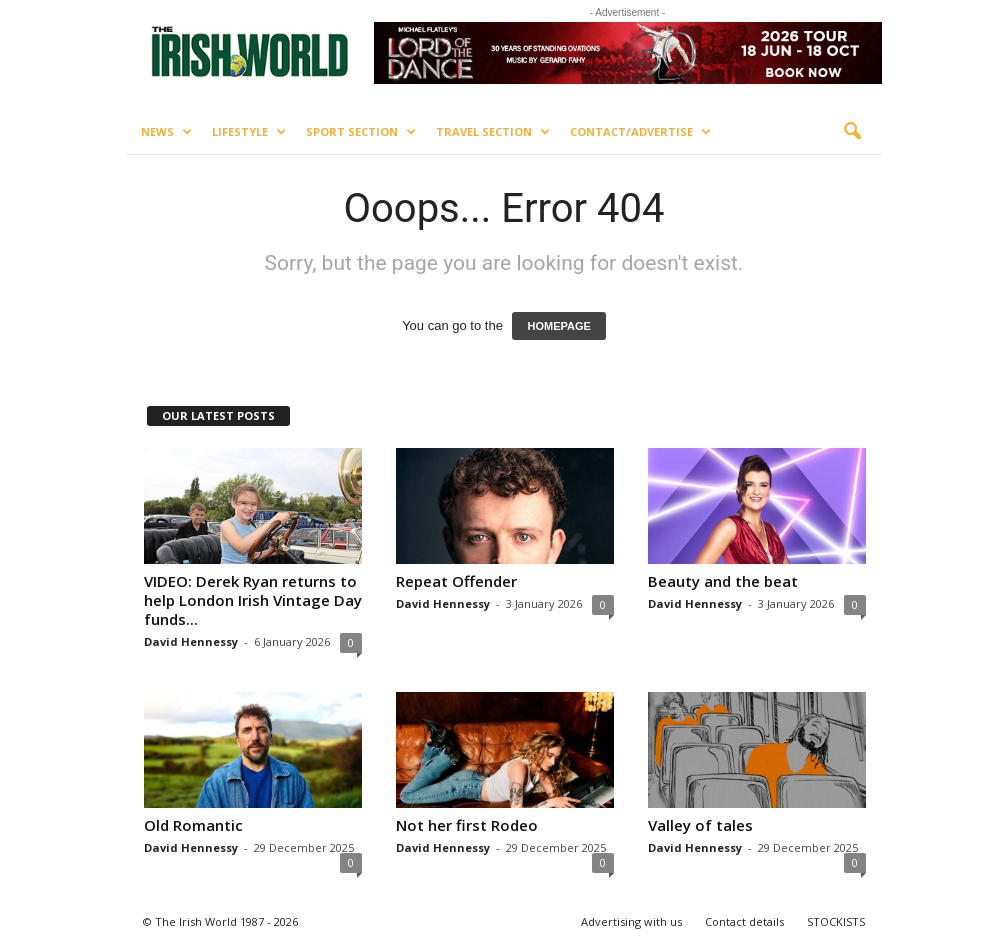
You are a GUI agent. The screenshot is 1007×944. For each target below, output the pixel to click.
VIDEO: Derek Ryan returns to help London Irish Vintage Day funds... (253, 600)
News (166, 132)
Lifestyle (249, 132)
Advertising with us (631, 921)
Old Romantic (193, 825)
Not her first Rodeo (467, 825)
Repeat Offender (456, 581)
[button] (852, 132)
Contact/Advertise (640, 132)
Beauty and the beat (723, 581)
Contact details (744, 921)
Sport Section (361, 132)
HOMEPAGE (558, 326)
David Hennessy (191, 641)
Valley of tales (700, 825)
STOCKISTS (836, 921)
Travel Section (493, 132)
